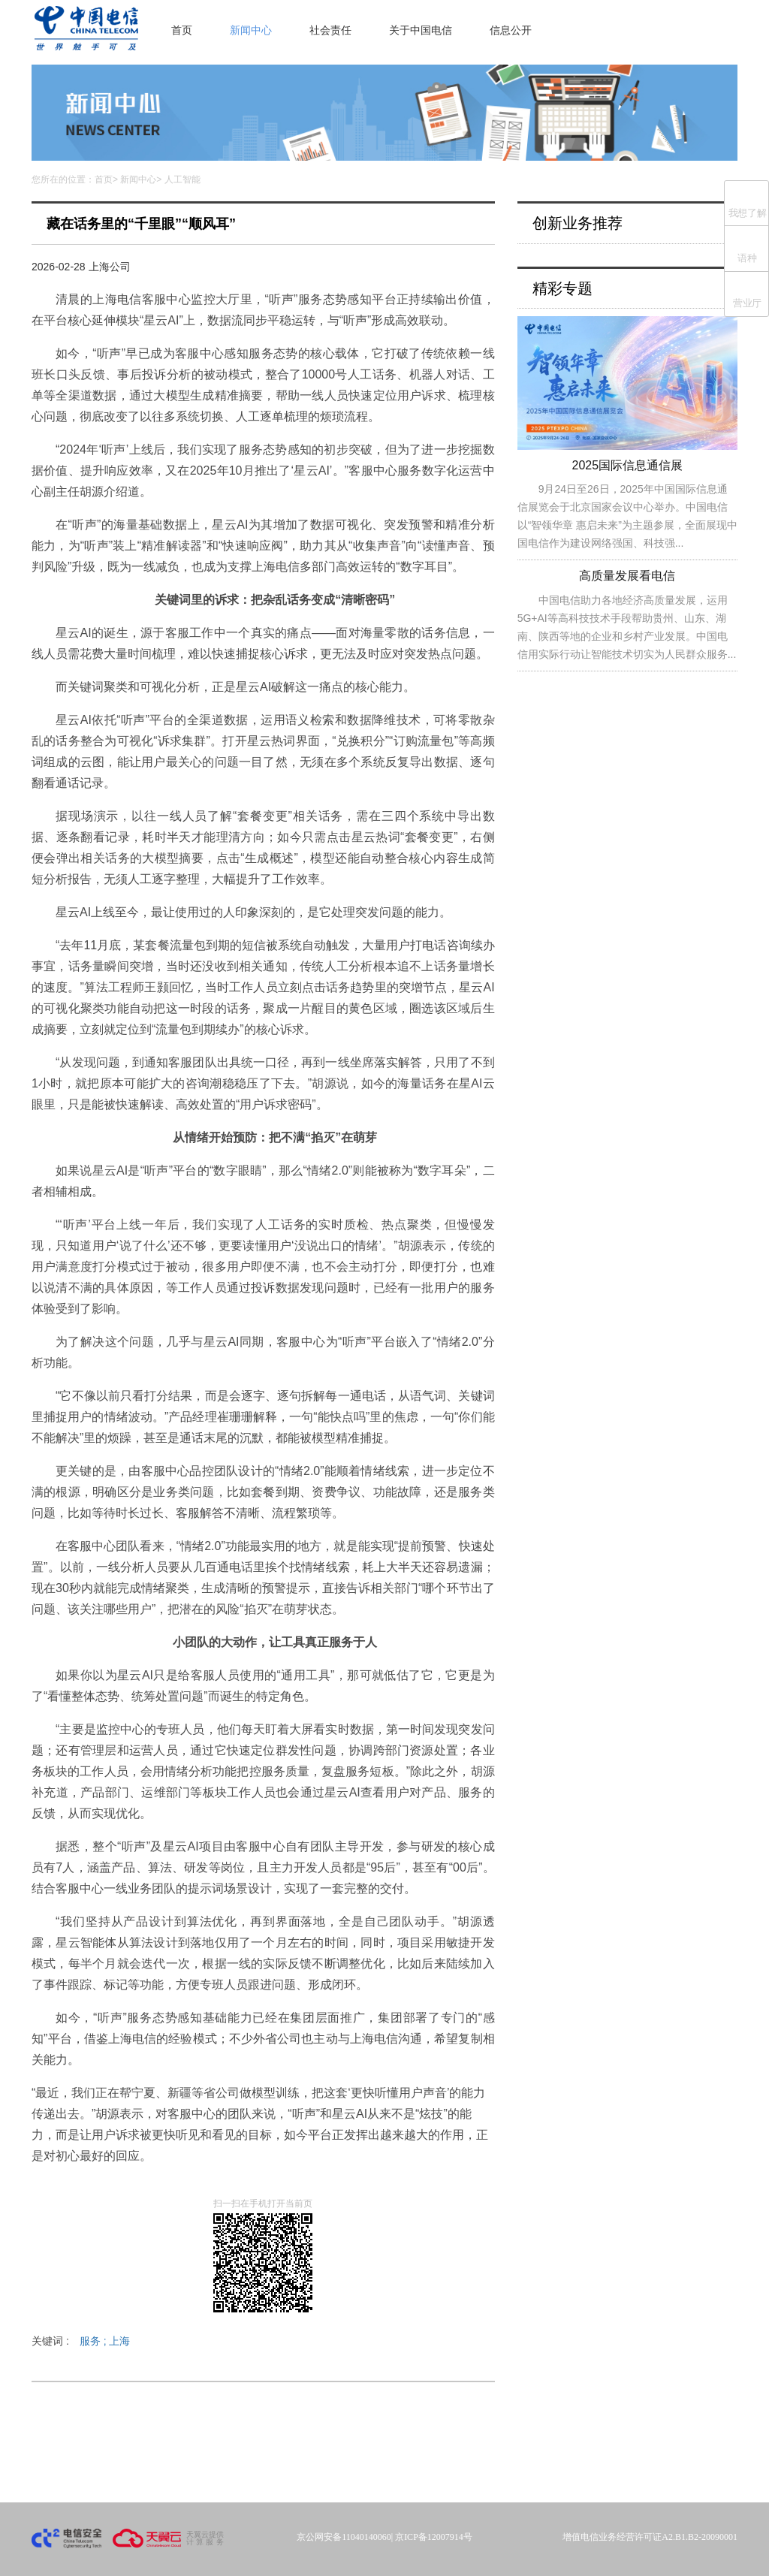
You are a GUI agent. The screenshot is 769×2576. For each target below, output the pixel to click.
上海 (119, 2341)
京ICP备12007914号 (433, 2537)
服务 (95, 2341)
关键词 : (81, 2341)
